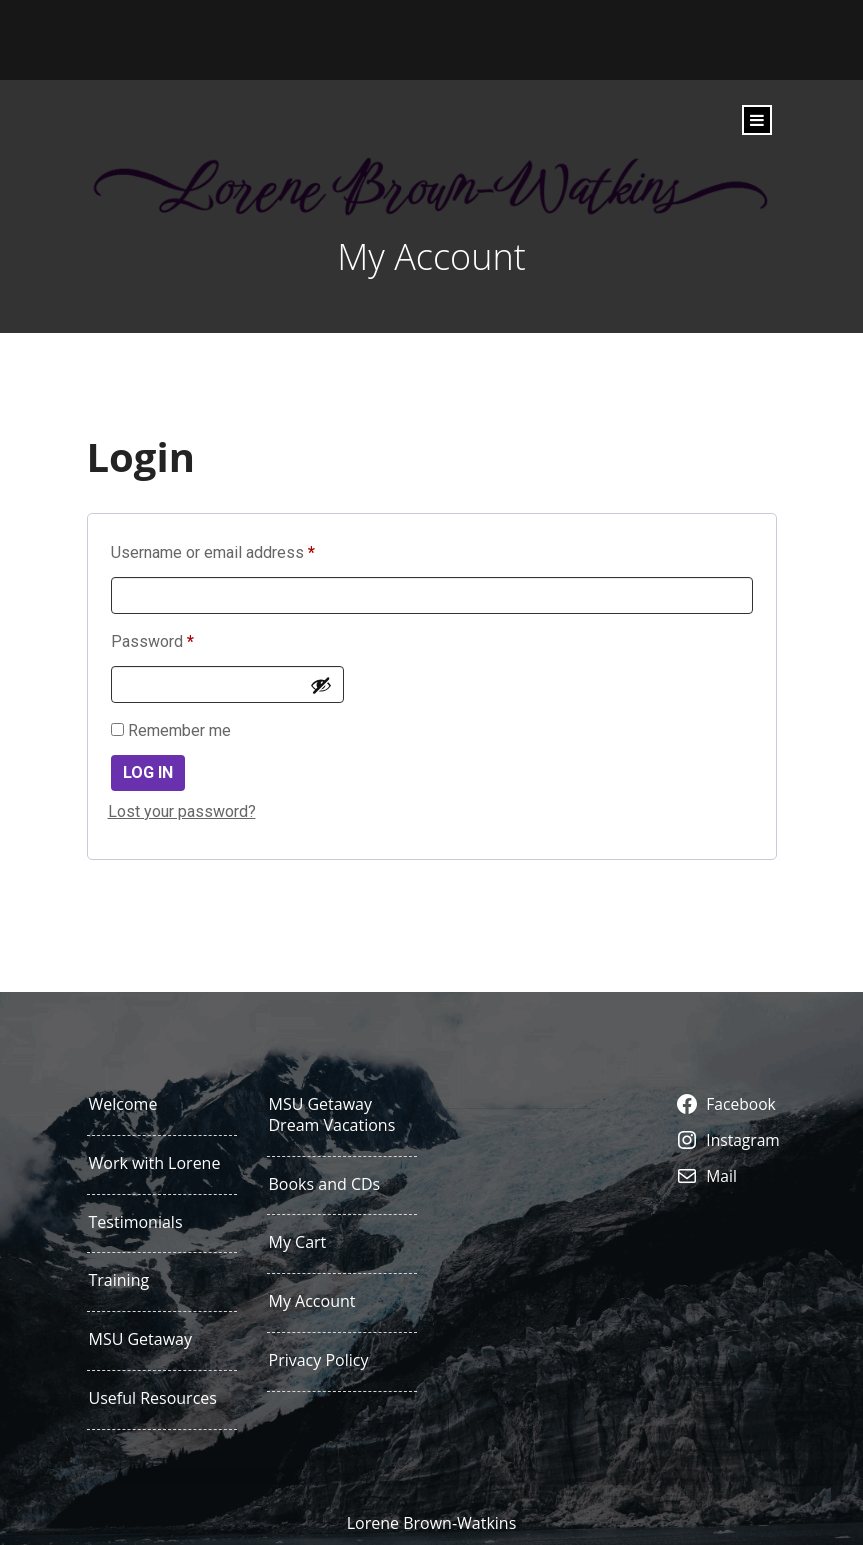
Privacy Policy (319, 1360)
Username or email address (244, 549)
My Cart (298, 1242)
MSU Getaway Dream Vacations (332, 1115)
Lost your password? (182, 811)
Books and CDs (325, 1184)
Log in (148, 772)
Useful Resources (153, 1398)
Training (119, 1280)
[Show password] (321, 685)
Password (183, 638)
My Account (312, 1301)
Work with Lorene (155, 1163)
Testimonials (136, 1222)
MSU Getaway (141, 1339)
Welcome (123, 1104)
